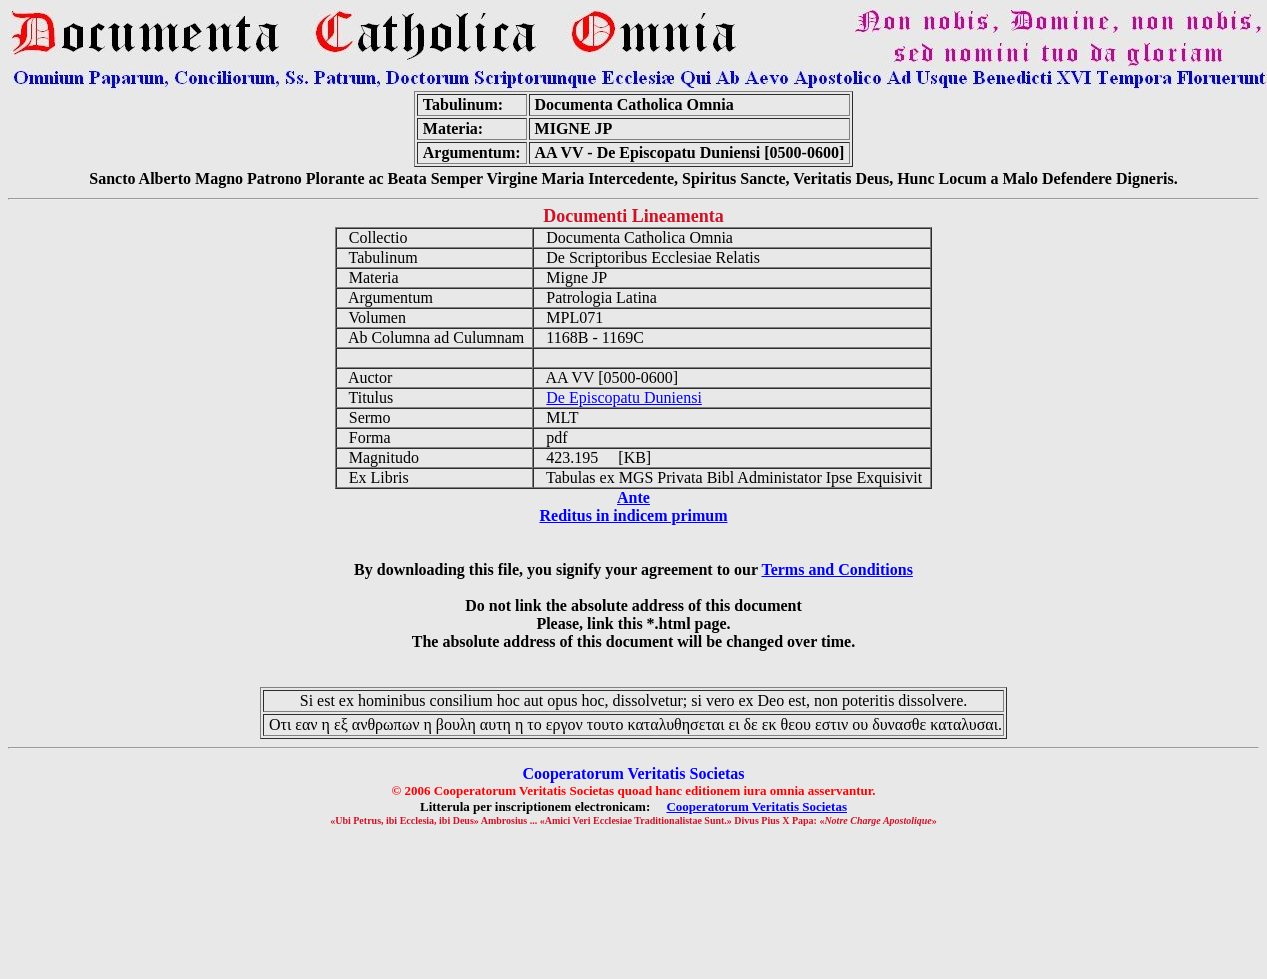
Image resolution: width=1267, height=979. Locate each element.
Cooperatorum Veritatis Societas (756, 806)
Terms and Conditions (836, 569)
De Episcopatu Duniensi (624, 397)
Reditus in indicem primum (633, 515)
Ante (633, 497)
